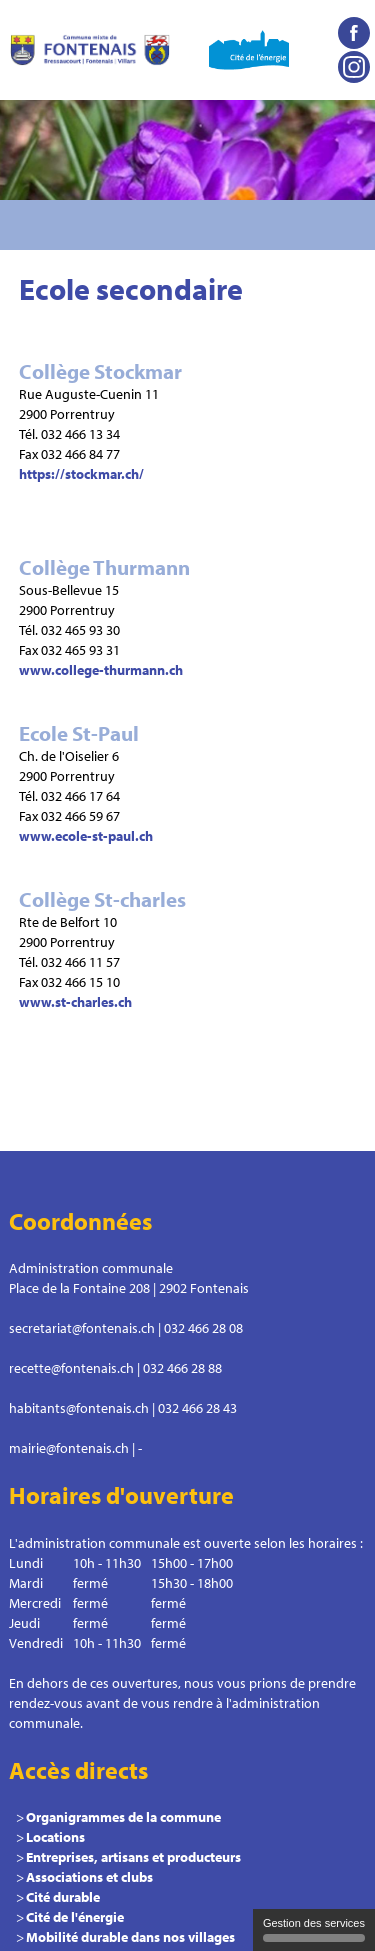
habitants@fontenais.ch (79, 1408)
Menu (350, 225)
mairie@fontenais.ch (69, 1448)
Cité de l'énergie (75, 1917)
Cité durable (63, 1897)
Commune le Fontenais (90, 50)
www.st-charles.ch (75, 1002)
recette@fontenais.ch (71, 1368)
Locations (55, 1837)
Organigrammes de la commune (123, 1817)
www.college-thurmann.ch (101, 670)
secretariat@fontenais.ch (82, 1328)
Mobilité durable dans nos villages (130, 1937)
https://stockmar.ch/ (81, 474)
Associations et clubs (89, 1877)
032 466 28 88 (182, 1368)
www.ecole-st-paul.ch (86, 836)
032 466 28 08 (203, 1328)
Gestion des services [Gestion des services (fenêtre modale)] (314, 1929)
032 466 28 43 (197, 1408)
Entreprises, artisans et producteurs (133, 1857)
